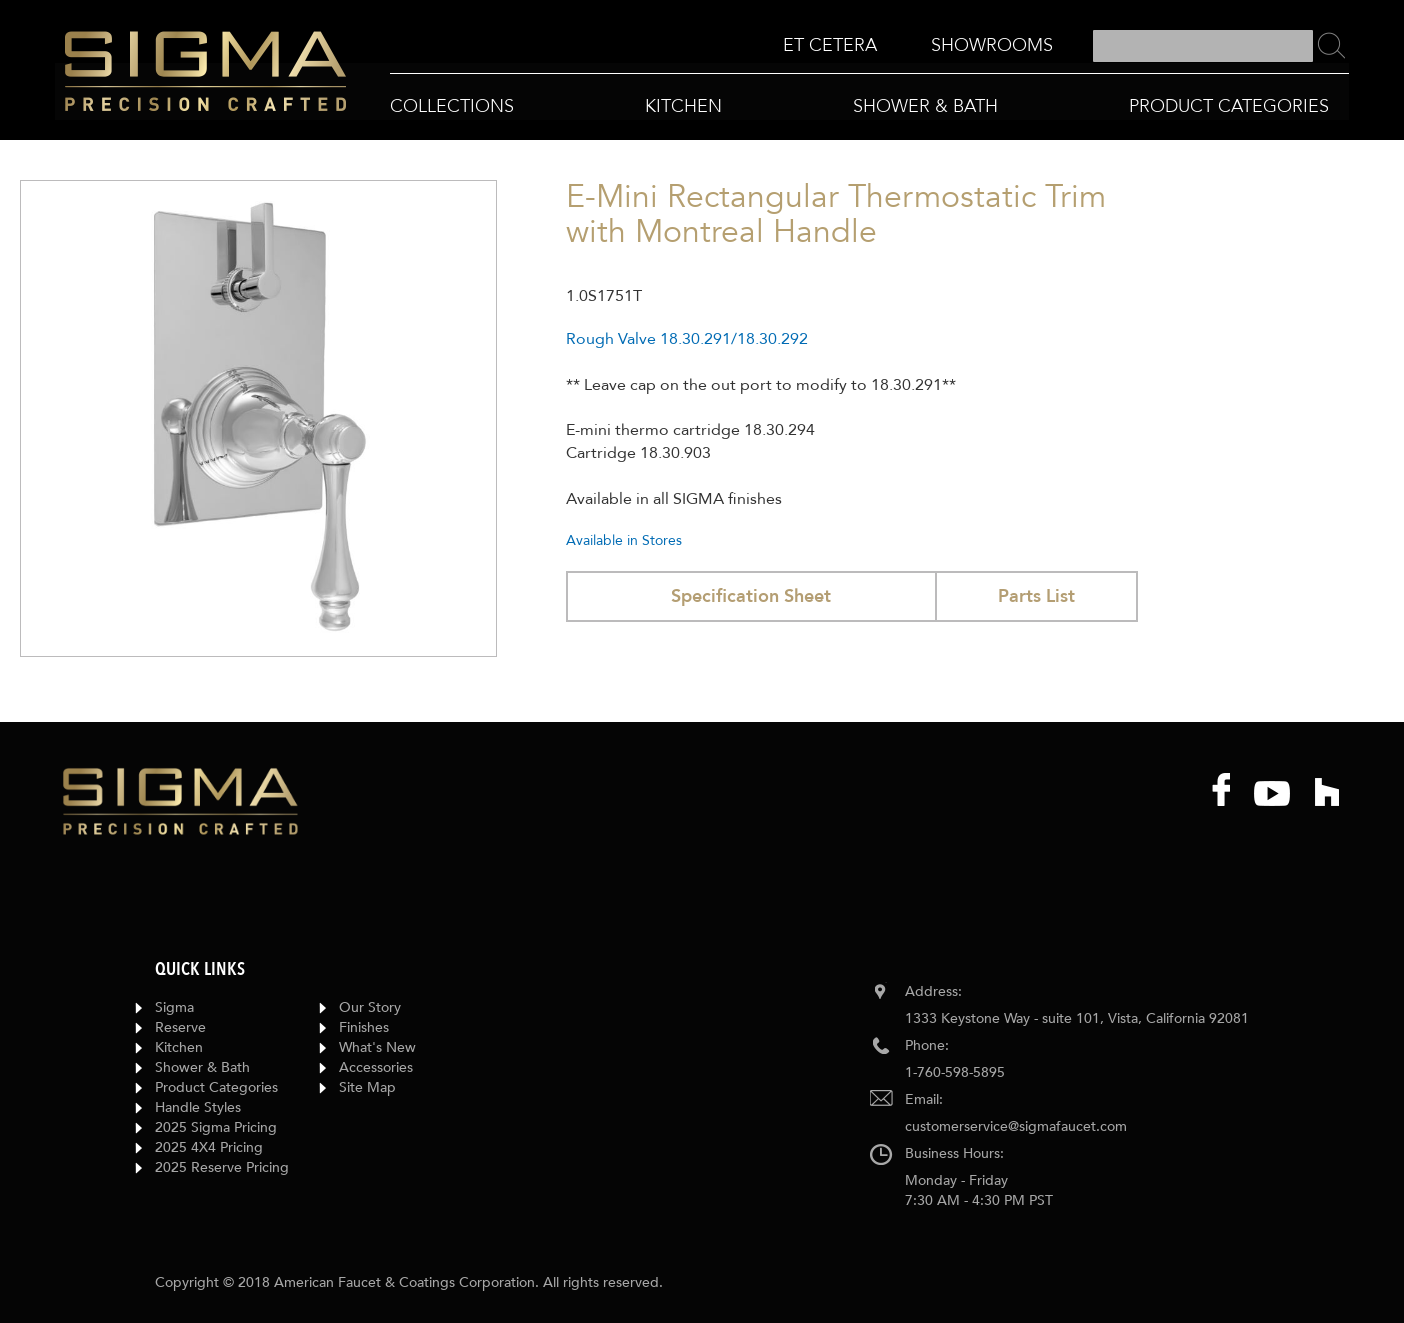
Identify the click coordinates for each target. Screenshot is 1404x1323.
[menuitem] (830, 45)
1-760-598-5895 (955, 1072)
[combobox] (1203, 46)
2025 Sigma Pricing (216, 1127)
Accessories (376, 1067)
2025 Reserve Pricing (222, 1167)
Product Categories (216, 1087)
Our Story (370, 1007)
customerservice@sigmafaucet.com (1016, 1126)
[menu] (918, 46)
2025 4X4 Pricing (209, 1147)
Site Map (367, 1087)
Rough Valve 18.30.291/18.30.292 (687, 339)
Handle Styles (198, 1107)
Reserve (180, 1027)
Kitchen (179, 1047)
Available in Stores (624, 540)
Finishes (364, 1027)
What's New (377, 1047)
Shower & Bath (202, 1067)
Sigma (174, 1007)
